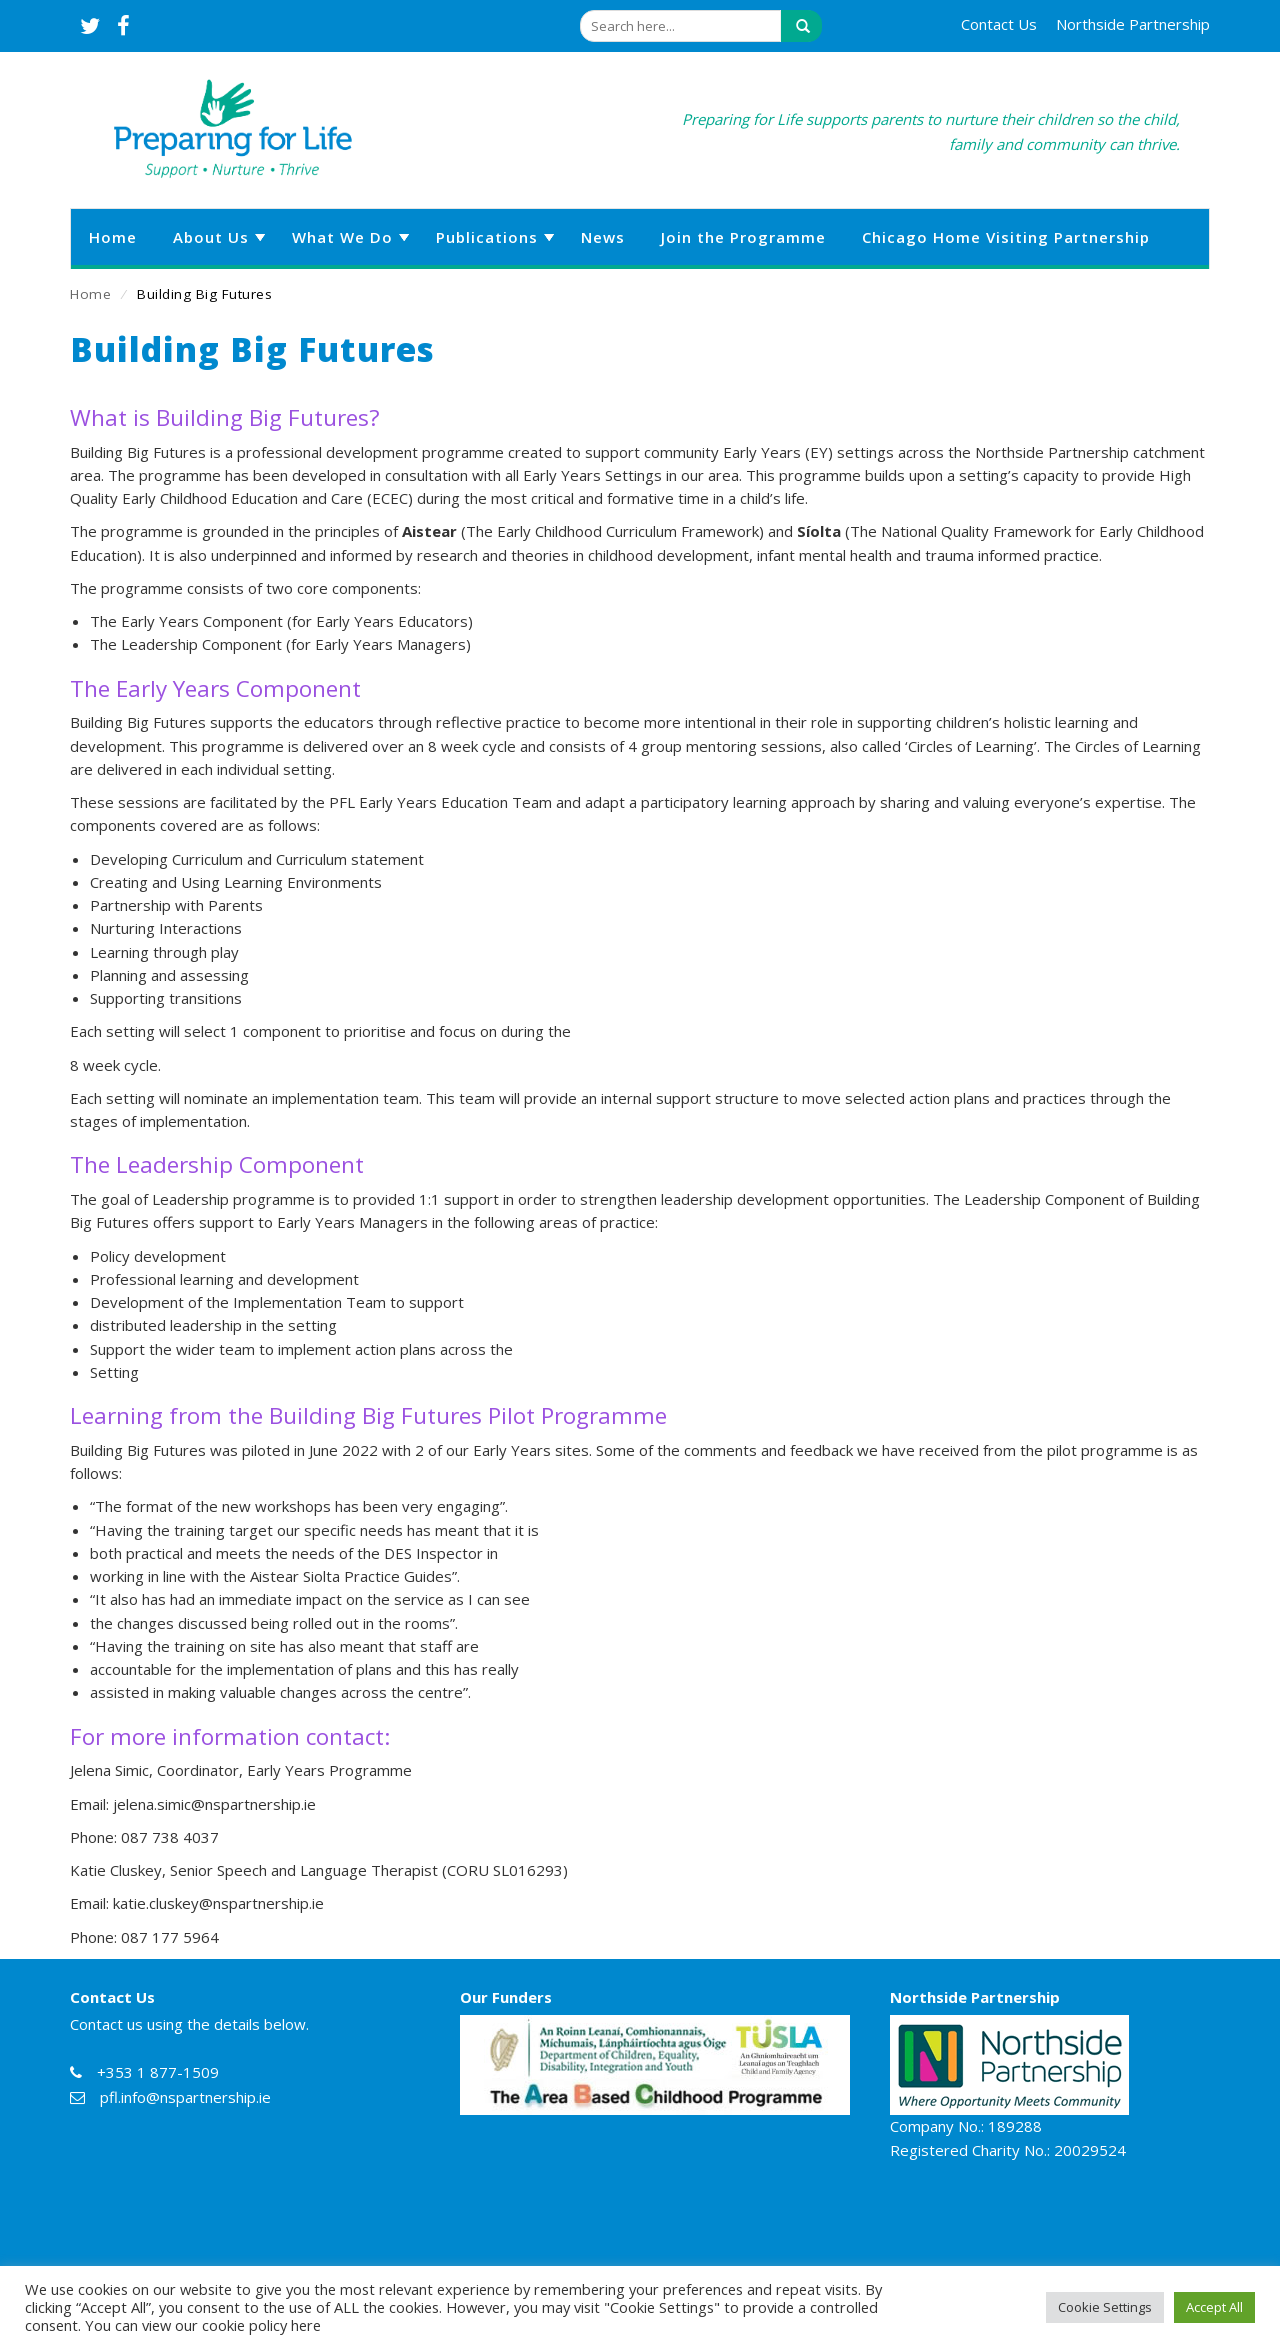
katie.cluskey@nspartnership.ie (218, 1903)
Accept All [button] (1214, 2307)
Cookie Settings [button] (1105, 2307)
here (306, 2325)
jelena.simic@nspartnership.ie (214, 1804)
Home (90, 294)
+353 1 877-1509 (158, 2072)
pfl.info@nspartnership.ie (185, 2097)
